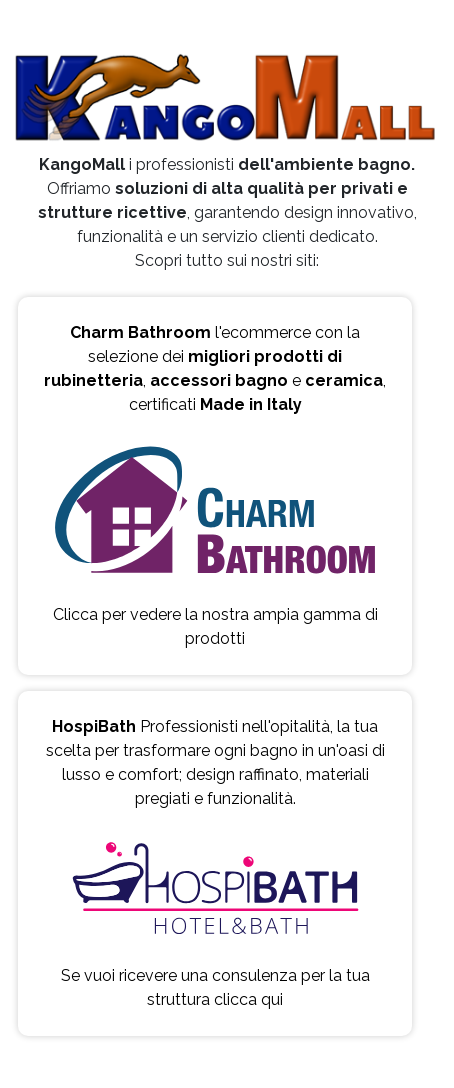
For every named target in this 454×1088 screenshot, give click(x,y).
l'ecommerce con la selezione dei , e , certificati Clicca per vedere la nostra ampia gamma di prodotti (215, 485)
